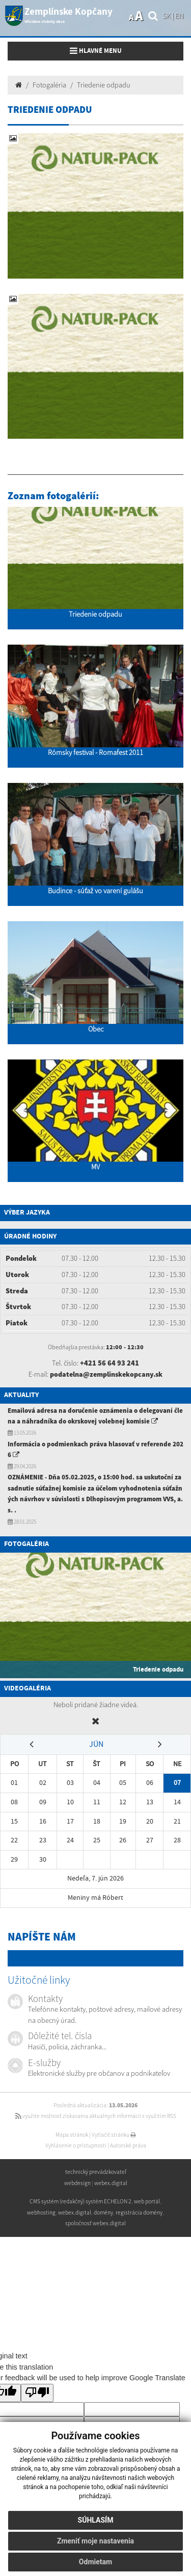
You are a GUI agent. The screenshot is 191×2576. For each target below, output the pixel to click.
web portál (147, 2201)
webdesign (77, 2183)
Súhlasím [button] (96, 2520)
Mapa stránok (72, 2134)
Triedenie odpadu (103, 84)
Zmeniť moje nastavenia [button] (95, 2541)
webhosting (41, 2212)
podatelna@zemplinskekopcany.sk (106, 1374)
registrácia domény (139, 2212)
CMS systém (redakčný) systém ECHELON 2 (80, 2201)
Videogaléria (27, 1688)
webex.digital (110, 2183)
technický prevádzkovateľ (95, 2171)
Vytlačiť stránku (114, 2134)
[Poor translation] (37, 2393)
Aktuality (21, 1395)
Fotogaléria (49, 84)
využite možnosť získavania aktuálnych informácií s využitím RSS (95, 2115)
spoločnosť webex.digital (95, 2223)
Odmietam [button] (95, 2562)
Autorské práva (128, 2145)
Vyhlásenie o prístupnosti (75, 2145)
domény (103, 2212)
